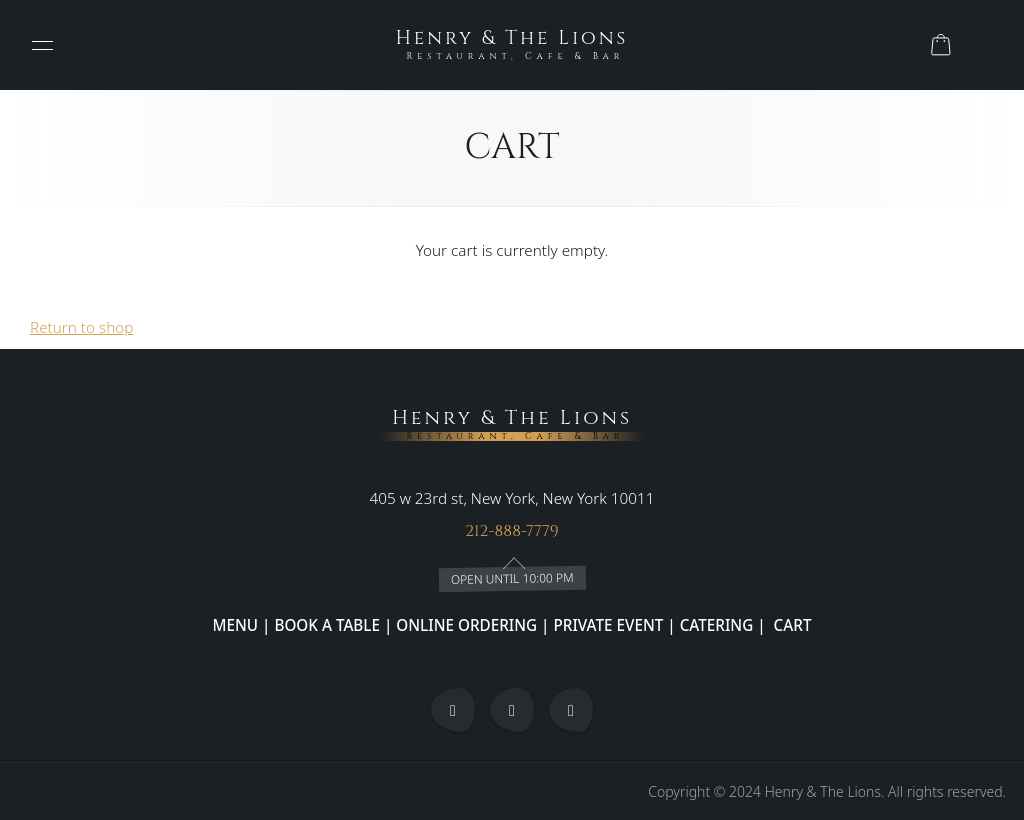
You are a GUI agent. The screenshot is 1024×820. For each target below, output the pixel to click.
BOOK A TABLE (329, 624)
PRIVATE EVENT (609, 624)
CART (791, 624)
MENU (236, 624)
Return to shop (81, 327)
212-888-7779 (512, 530)
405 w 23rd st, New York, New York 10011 (512, 497)
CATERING (717, 624)
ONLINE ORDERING (466, 624)
